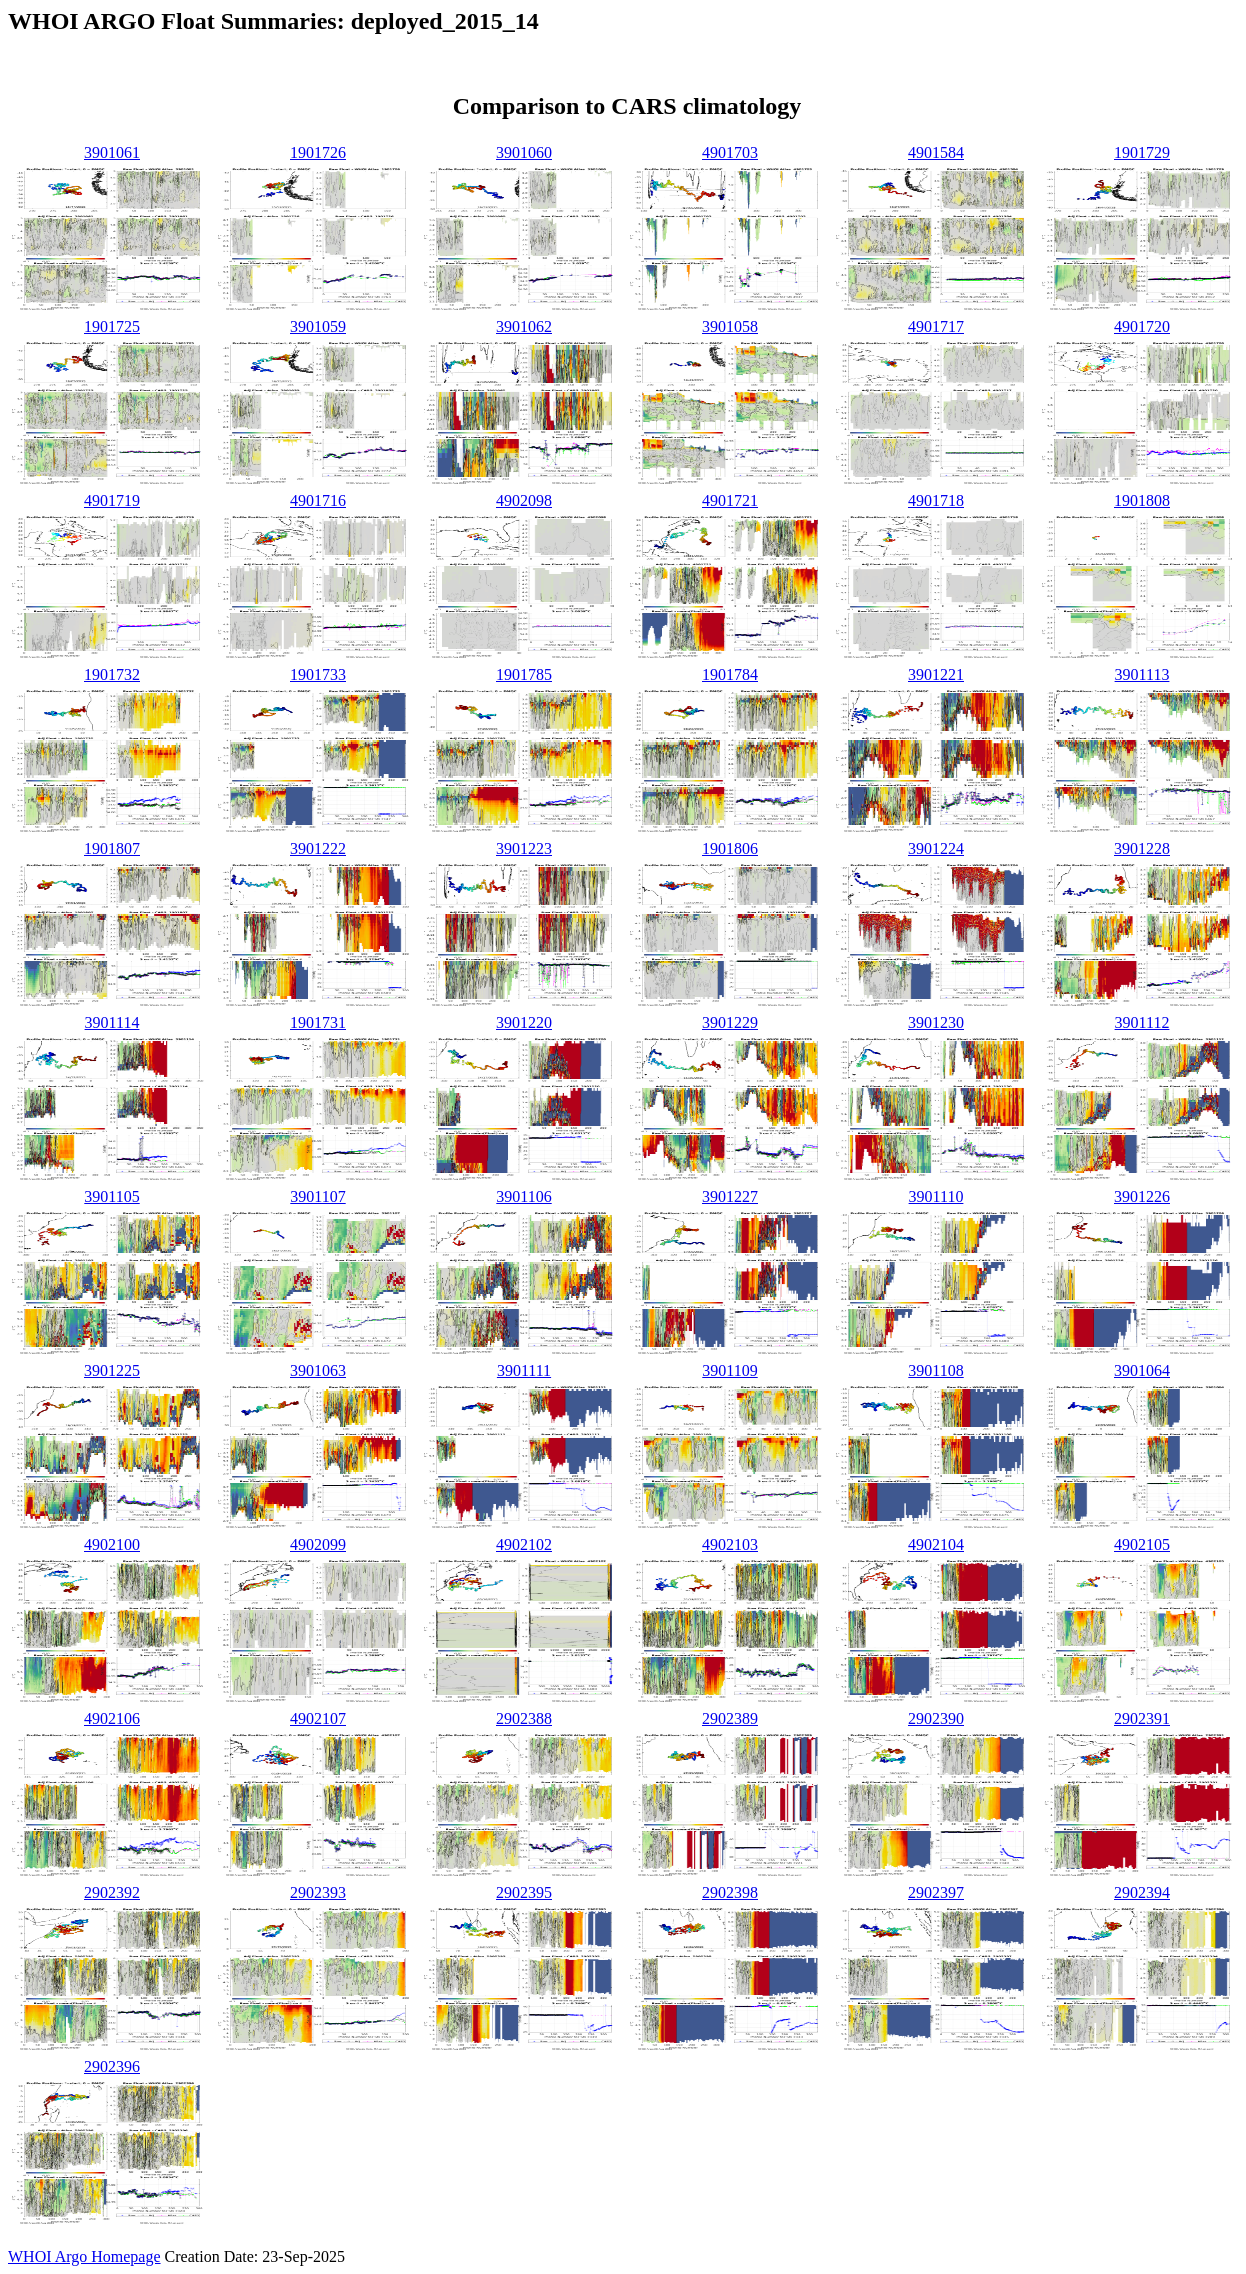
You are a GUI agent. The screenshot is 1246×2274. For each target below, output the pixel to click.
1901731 (318, 1022)
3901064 (1142, 1370)
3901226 (1142, 1196)
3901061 (112, 152)
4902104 (936, 1544)
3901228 (1142, 848)
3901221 (936, 674)
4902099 (318, 1544)
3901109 (729, 1370)
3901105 (111, 1196)
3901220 (524, 1022)
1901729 (1142, 152)
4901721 (730, 500)
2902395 (524, 1892)
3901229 (730, 1022)
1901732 (112, 674)
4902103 (730, 1544)
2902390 (936, 1718)
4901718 (936, 500)
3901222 (318, 848)
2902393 (318, 1892)
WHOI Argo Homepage (84, 2256)
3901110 (936, 1196)
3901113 (1142, 674)
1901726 (318, 152)
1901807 (112, 848)
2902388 (524, 1718)
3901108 (935, 1370)
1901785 (524, 674)
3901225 (112, 1370)
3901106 (523, 1196)
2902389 (730, 1718)
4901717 (936, 326)
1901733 (318, 674)
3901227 (730, 1196)
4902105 (1142, 1544)
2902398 (730, 1892)
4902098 (524, 500)
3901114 (112, 1022)
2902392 (112, 1892)
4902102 (524, 1544)
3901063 (318, 1370)
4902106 (112, 1718)
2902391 (1142, 1718)
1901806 (730, 848)
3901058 (730, 326)
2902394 (1142, 1892)
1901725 (112, 326)
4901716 (318, 500)
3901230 (936, 1022)
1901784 (730, 674)
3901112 (1142, 1022)
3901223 (524, 848)
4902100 (112, 1544)
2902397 (936, 1892)
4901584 (936, 152)
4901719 (112, 500)
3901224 (936, 848)
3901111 (524, 1370)
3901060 (524, 152)
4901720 (1142, 326)
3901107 (317, 1196)
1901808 (1142, 500)
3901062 (524, 326)
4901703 (730, 152)
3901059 (318, 326)
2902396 (112, 2066)
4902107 (318, 1718)
